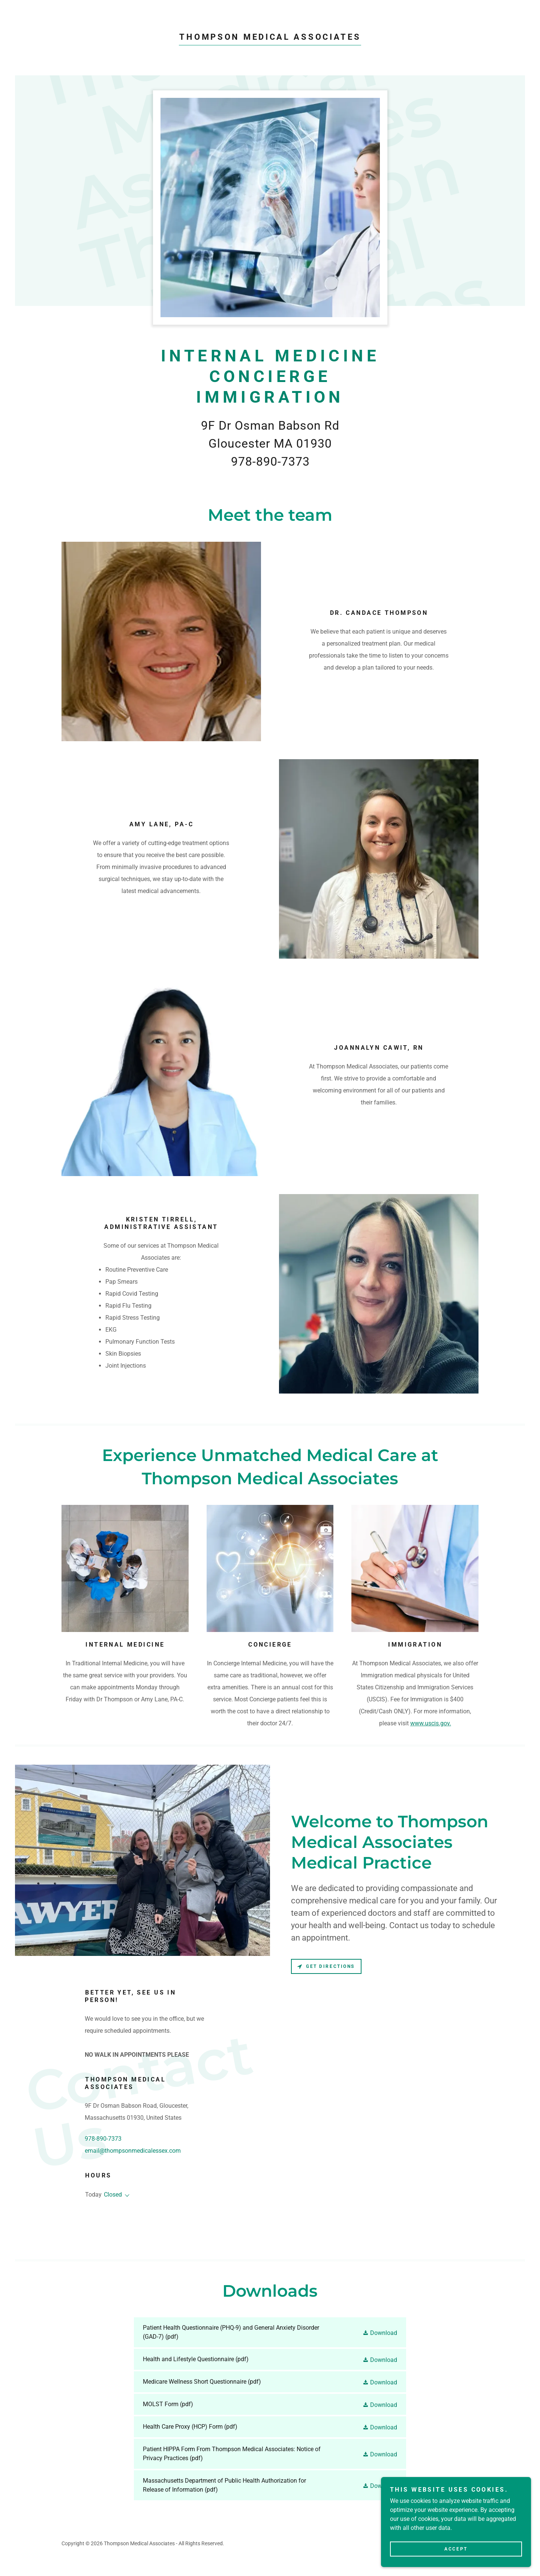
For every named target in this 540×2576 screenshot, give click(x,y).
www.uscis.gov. (430, 1723)
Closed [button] (113, 2194)
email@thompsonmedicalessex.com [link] (133, 2150)
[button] (126, 2195)
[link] (270, 37)
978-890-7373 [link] (103, 2138)
